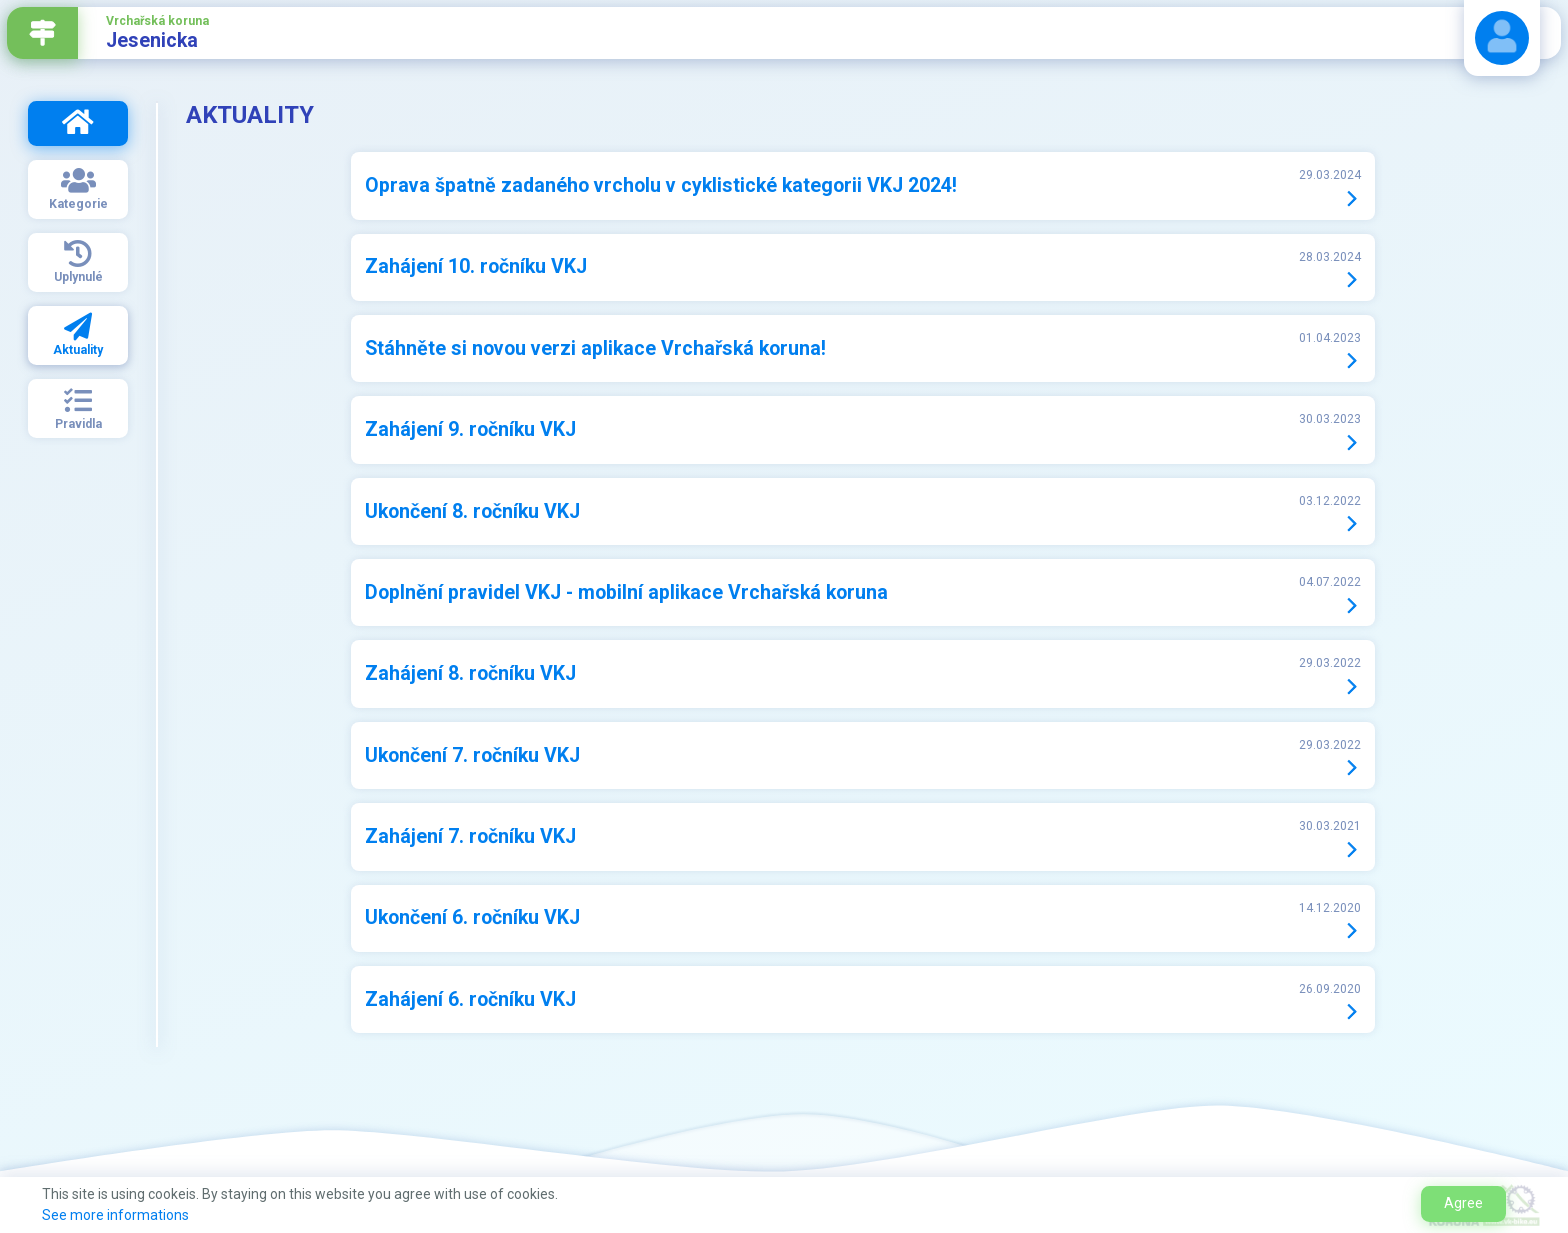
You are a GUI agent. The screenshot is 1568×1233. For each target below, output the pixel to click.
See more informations (115, 1215)
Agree (1463, 1203)
